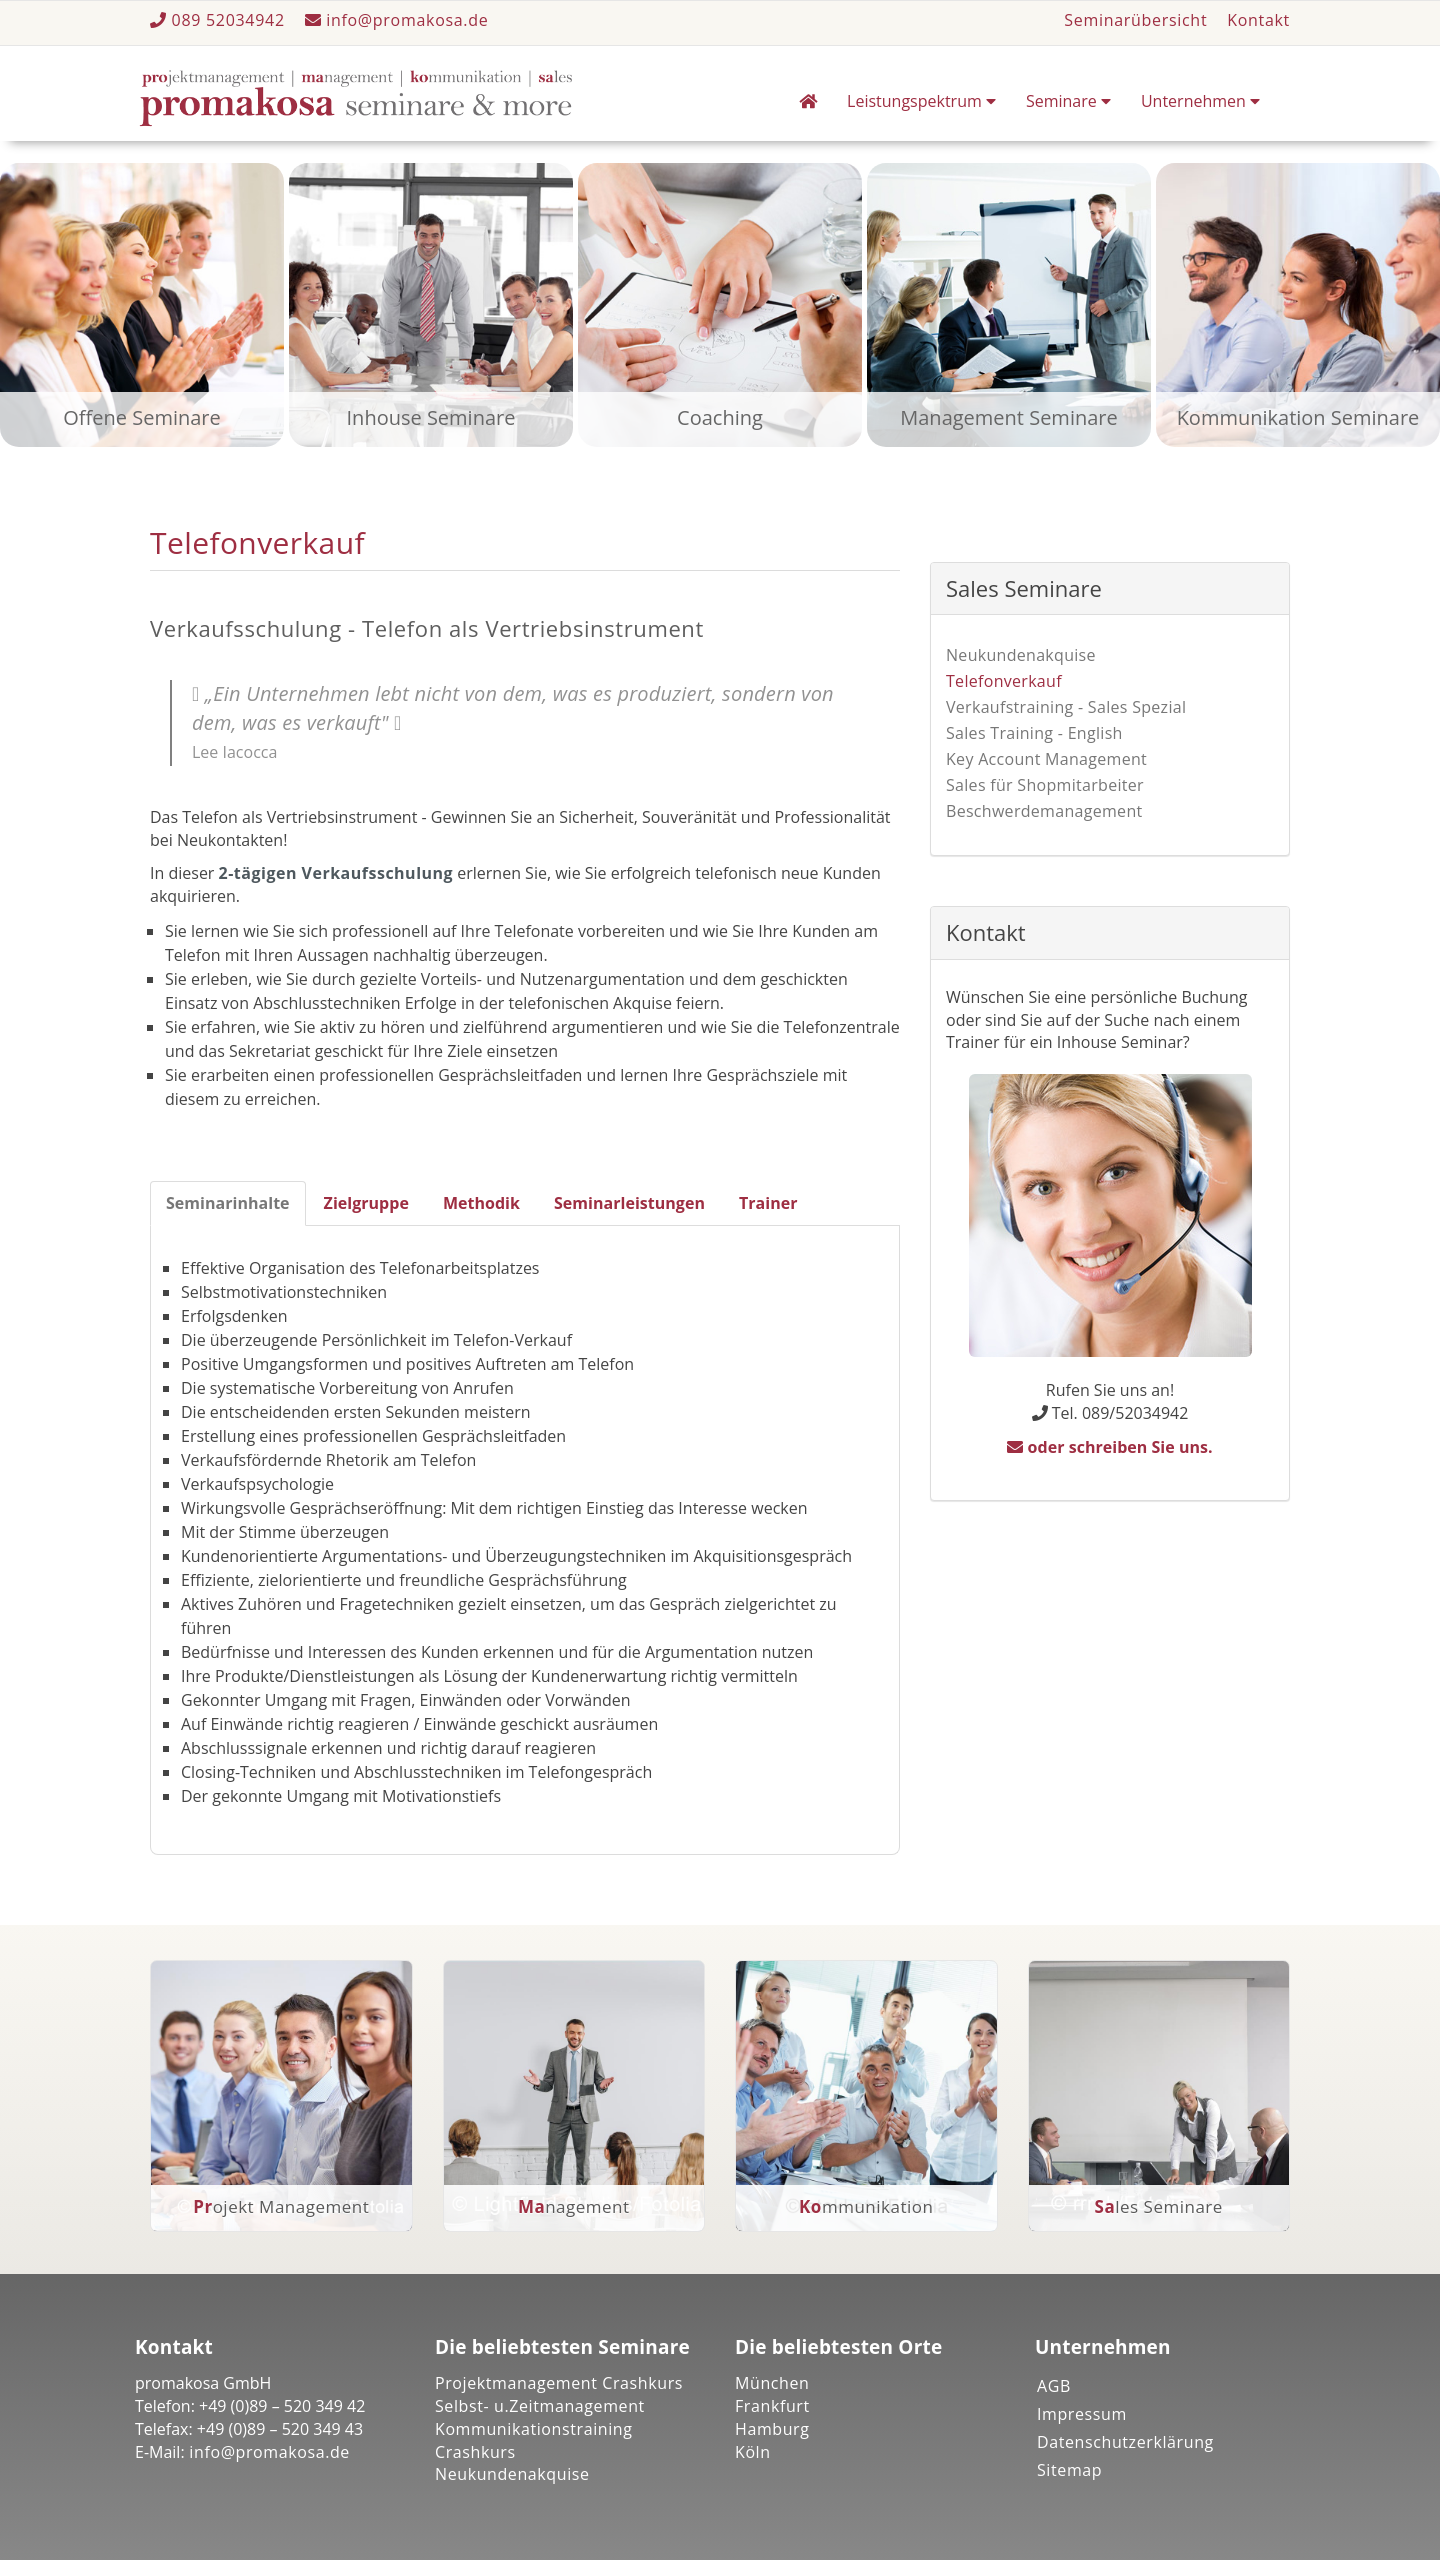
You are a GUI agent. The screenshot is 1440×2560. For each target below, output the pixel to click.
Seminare (1068, 101)
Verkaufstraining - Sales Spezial (1066, 707)
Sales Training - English (1034, 733)
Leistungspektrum (921, 101)
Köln (753, 2452)
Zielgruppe (366, 1203)
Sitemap (1069, 2470)
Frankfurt (772, 2406)
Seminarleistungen (629, 1203)
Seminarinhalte (228, 1203)
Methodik (481, 1203)
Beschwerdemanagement (1044, 811)
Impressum (1082, 2414)
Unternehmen (1200, 101)
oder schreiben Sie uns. (1109, 1447)
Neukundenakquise (1021, 655)
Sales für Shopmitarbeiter (1045, 785)
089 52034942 (220, 20)
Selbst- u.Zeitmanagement (540, 2406)
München (772, 2383)
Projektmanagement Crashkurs (559, 2383)
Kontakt (1258, 20)
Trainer (768, 1203)
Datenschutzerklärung (1125, 2442)
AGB (1054, 2386)
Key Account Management (1046, 759)
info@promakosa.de (397, 20)
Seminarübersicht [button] (1135, 20)
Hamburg (772, 2429)
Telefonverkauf (1004, 681)
